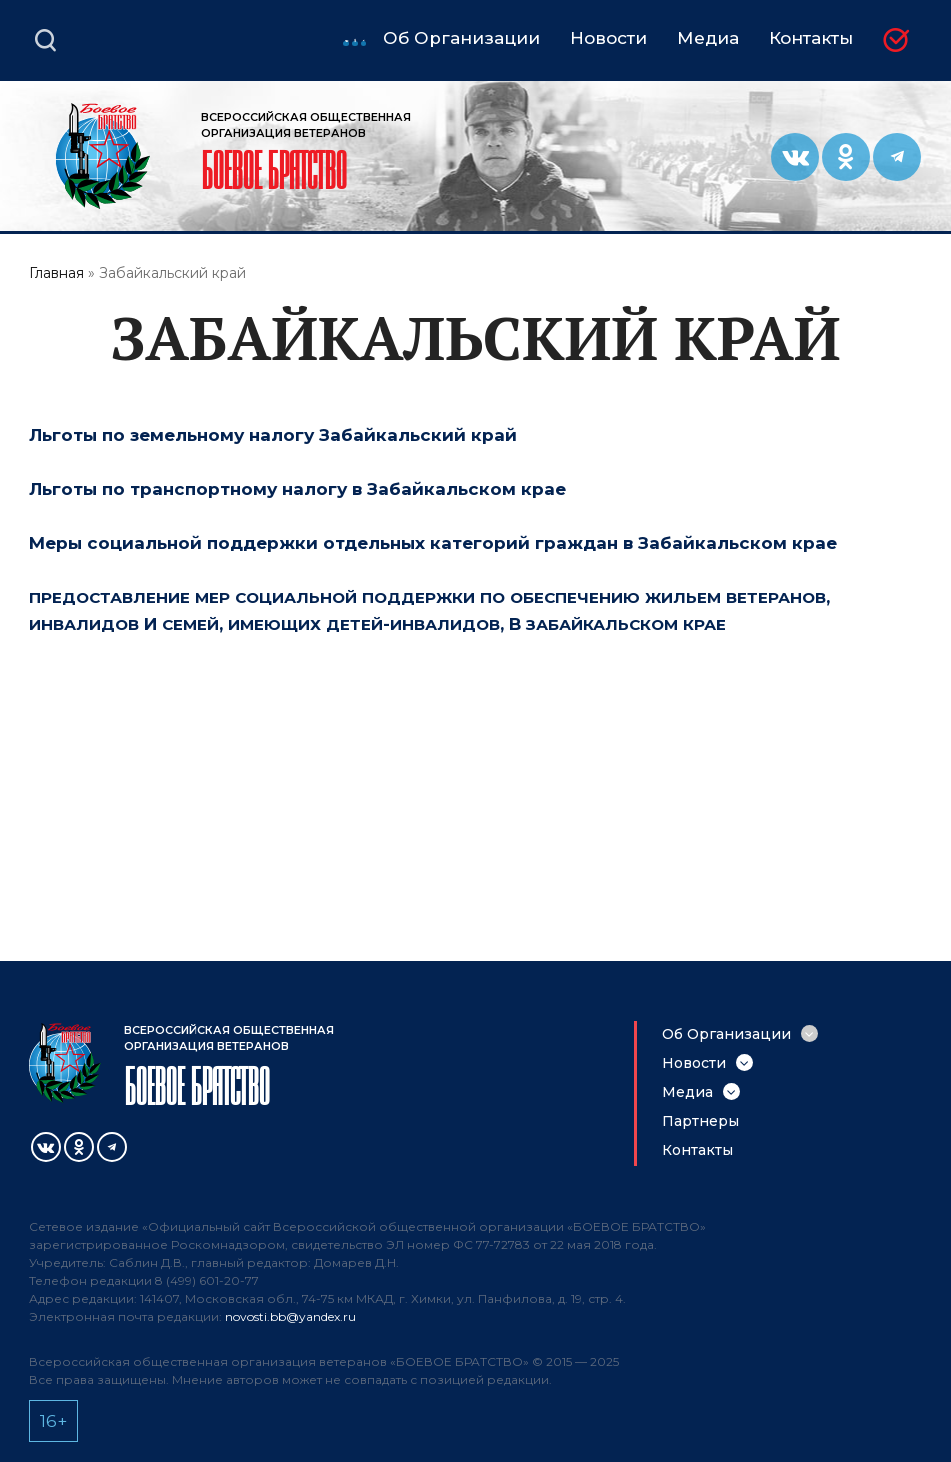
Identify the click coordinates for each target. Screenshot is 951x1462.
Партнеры (700, 1121)
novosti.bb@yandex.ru (290, 1316)
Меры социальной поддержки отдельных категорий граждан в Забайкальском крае (433, 543)
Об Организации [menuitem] (461, 38)
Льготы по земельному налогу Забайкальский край (273, 435)
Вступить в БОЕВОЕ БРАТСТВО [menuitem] (902, 41)
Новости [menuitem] (608, 38)
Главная (56, 273)
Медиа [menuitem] (708, 38)
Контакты (697, 1150)
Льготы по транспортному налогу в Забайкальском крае (297, 489)
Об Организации (726, 1034)
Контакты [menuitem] (811, 38)
